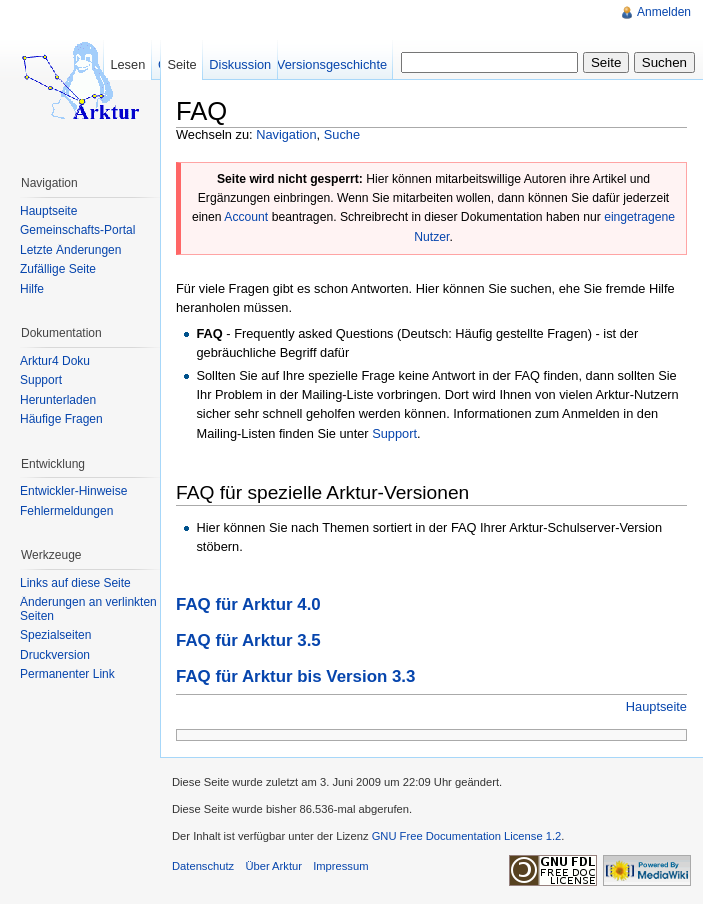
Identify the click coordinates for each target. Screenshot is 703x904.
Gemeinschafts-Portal (77, 230)
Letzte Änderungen (70, 250)
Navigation (286, 134)
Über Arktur (273, 866)
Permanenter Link (67, 674)
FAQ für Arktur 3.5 (248, 640)
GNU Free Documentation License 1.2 (467, 836)
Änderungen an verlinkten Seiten (88, 609)
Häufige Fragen (61, 419)
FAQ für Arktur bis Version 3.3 (295, 676)
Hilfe (32, 289)
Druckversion (55, 655)
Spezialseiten (55, 635)
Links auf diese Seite (75, 583)
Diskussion (240, 64)
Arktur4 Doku (55, 361)
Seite (181, 64)
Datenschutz (203, 866)
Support (394, 433)
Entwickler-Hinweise (73, 491)
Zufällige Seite (58, 269)
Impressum (340, 866)
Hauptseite (656, 706)
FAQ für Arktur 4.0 (248, 604)
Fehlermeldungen (66, 511)
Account (246, 217)
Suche (342, 134)
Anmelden (664, 12)
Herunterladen (58, 400)
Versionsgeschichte (332, 64)
